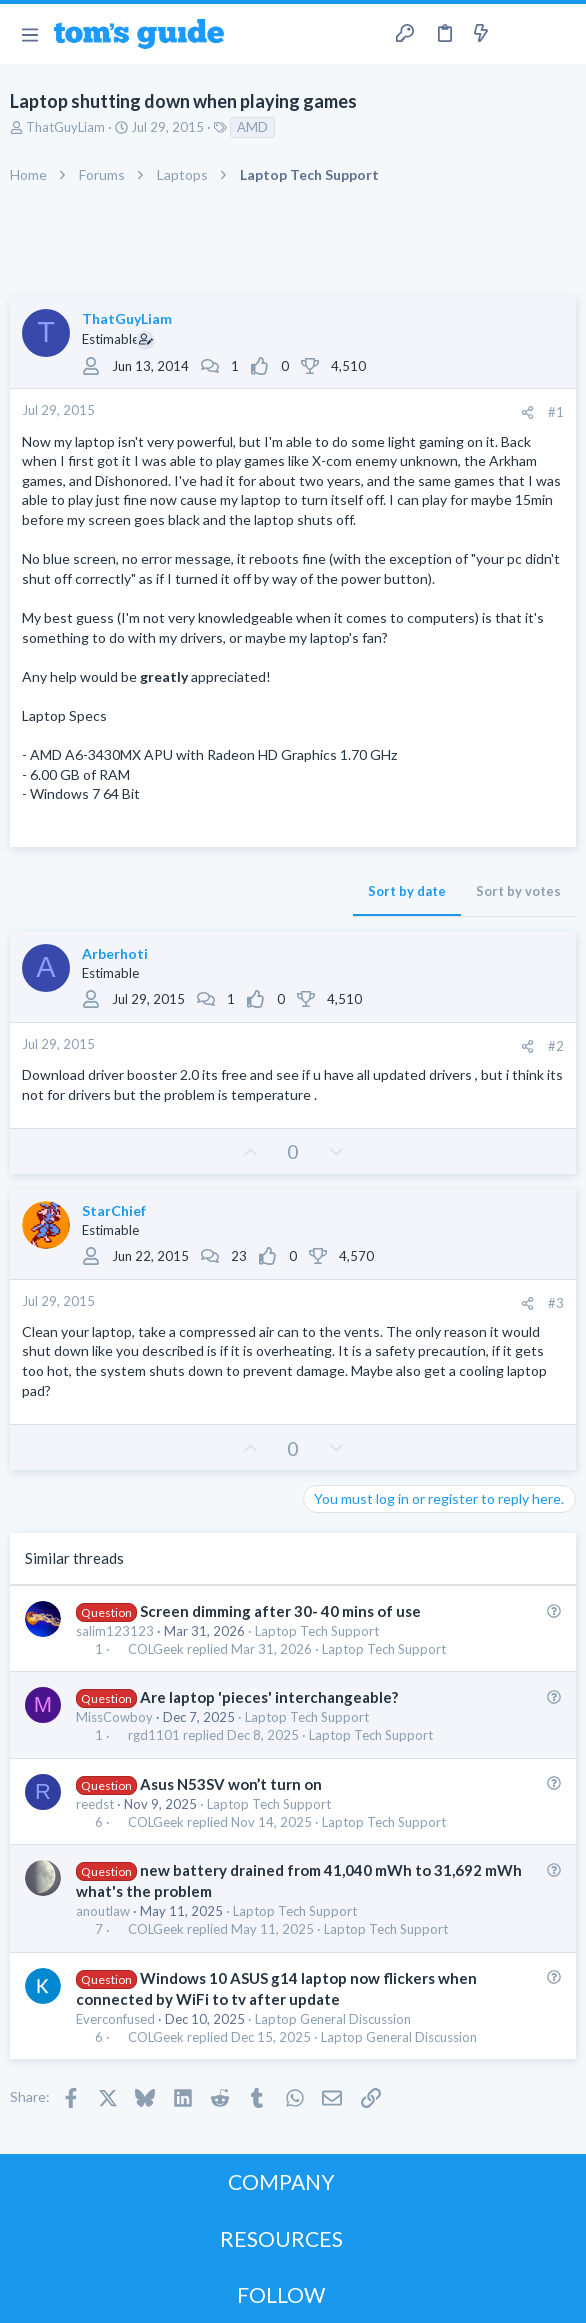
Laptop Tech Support (317, 1631)
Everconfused (115, 2019)
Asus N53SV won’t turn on (231, 1784)
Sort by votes (518, 891)
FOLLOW (281, 2294)
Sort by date (407, 891)
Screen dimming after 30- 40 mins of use (280, 1611)
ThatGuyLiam (65, 127)
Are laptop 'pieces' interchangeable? (269, 1697)
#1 (556, 412)
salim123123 (115, 1631)
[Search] (559, 34)
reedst (95, 1804)
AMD (252, 127)
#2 (556, 1046)
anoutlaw (103, 1911)
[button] (29, 34)
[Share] (527, 412)
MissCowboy (114, 1717)
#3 (556, 1303)
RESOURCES (281, 2238)
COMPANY (281, 2181)
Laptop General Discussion (333, 2019)
